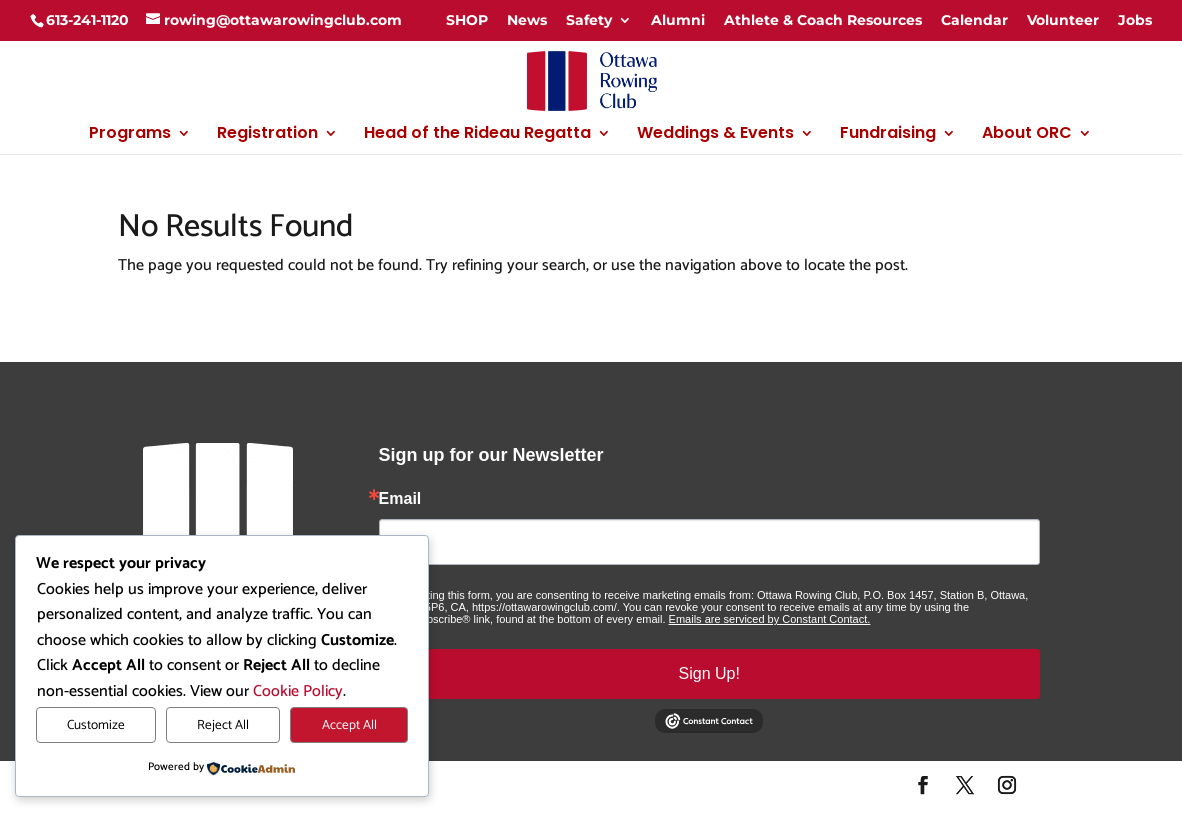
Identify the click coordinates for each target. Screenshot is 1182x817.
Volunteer (1063, 20)
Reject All (223, 725)
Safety (589, 20)
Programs (130, 135)
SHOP (467, 20)
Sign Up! (709, 673)
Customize (96, 725)
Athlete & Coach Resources (823, 20)
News (527, 20)
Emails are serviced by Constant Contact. (770, 619)
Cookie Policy (298, 691)
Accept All (349, 725)
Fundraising (888, 135)
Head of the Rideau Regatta (477, 135)
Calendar (974, 20)
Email (400, 499)
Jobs (1135, 20)
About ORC (1027, 135)
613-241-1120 (87, 20)
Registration (267, 135)
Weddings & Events (715, 135)
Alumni (678, 20)
